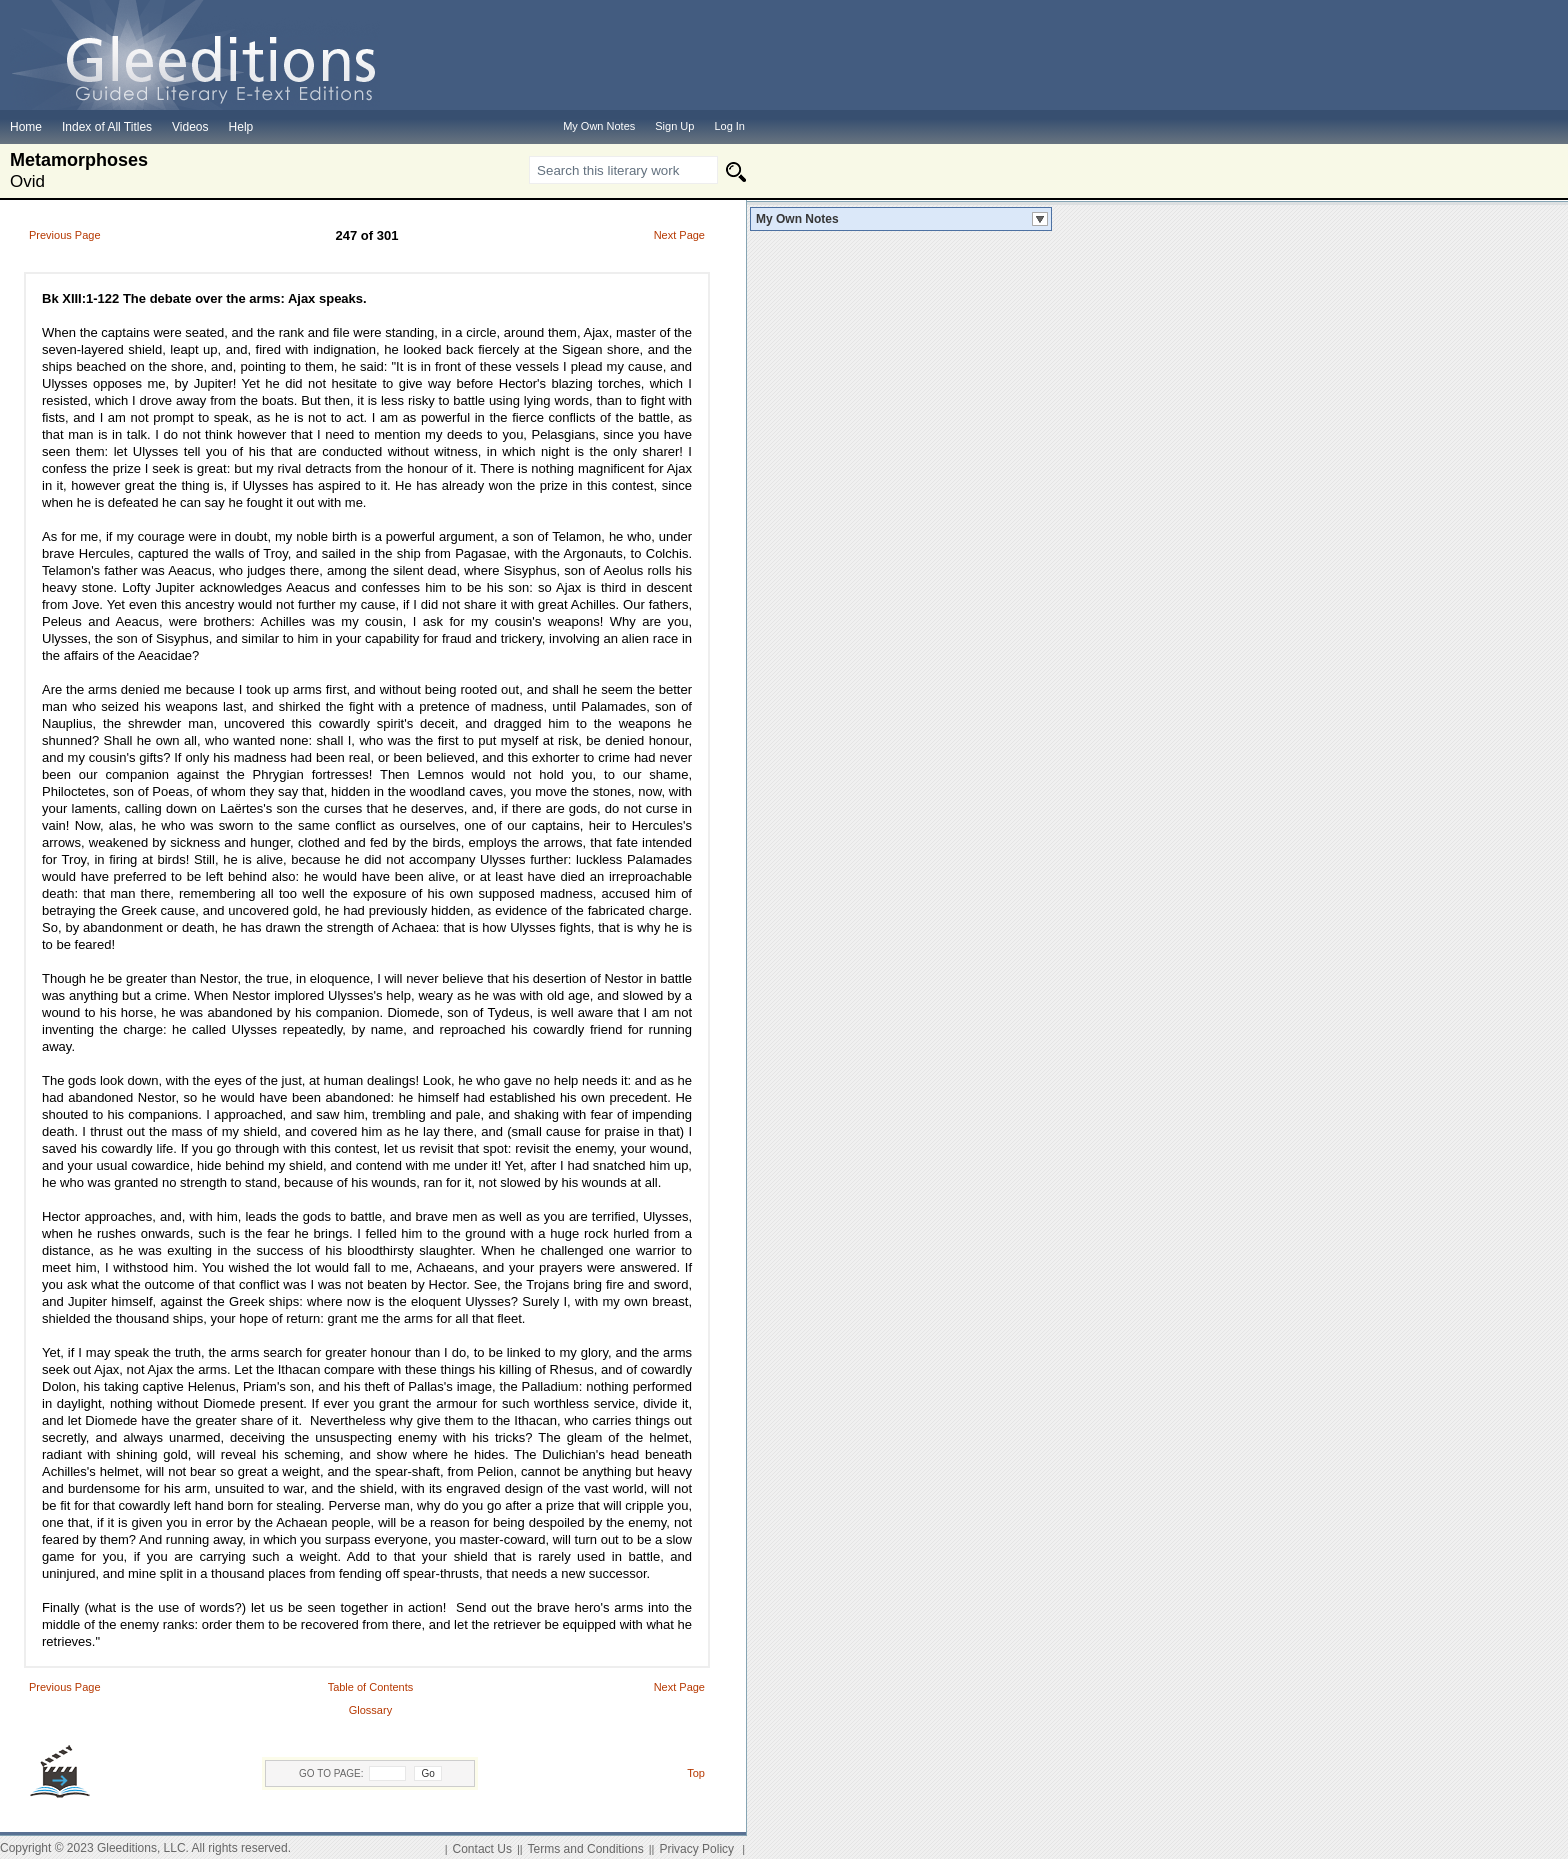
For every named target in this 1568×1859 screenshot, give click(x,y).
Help (241, 127)
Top (696, 1773)
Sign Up (674, 126)
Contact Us (482, 1849)
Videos (190, 127)
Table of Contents (371, 1687)
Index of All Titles (107, 127)
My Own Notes (797, 219)
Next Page (679, 235)
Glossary (370, 1710)
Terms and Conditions (586, 1849)
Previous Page (65, 235)
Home (26, 127)
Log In (729, 126)
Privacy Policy (696, 1849)
